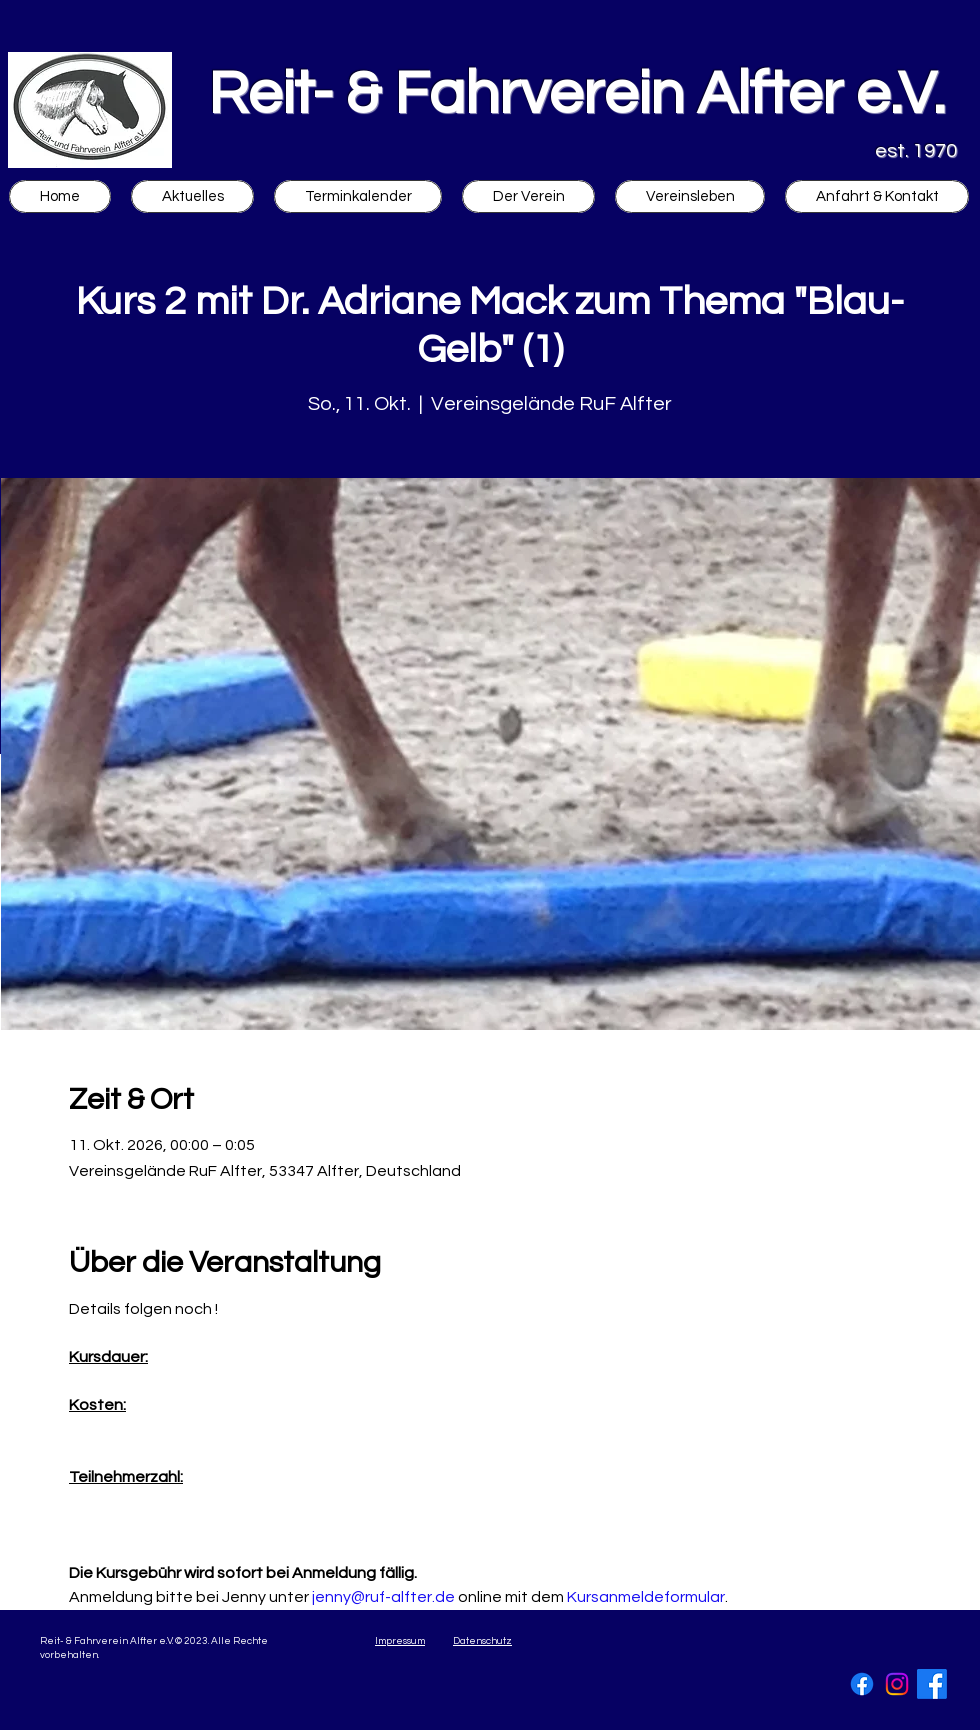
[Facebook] (862, 1684)
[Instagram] (897, 1684)
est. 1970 (916, 151)
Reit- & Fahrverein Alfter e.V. (576, 95)
